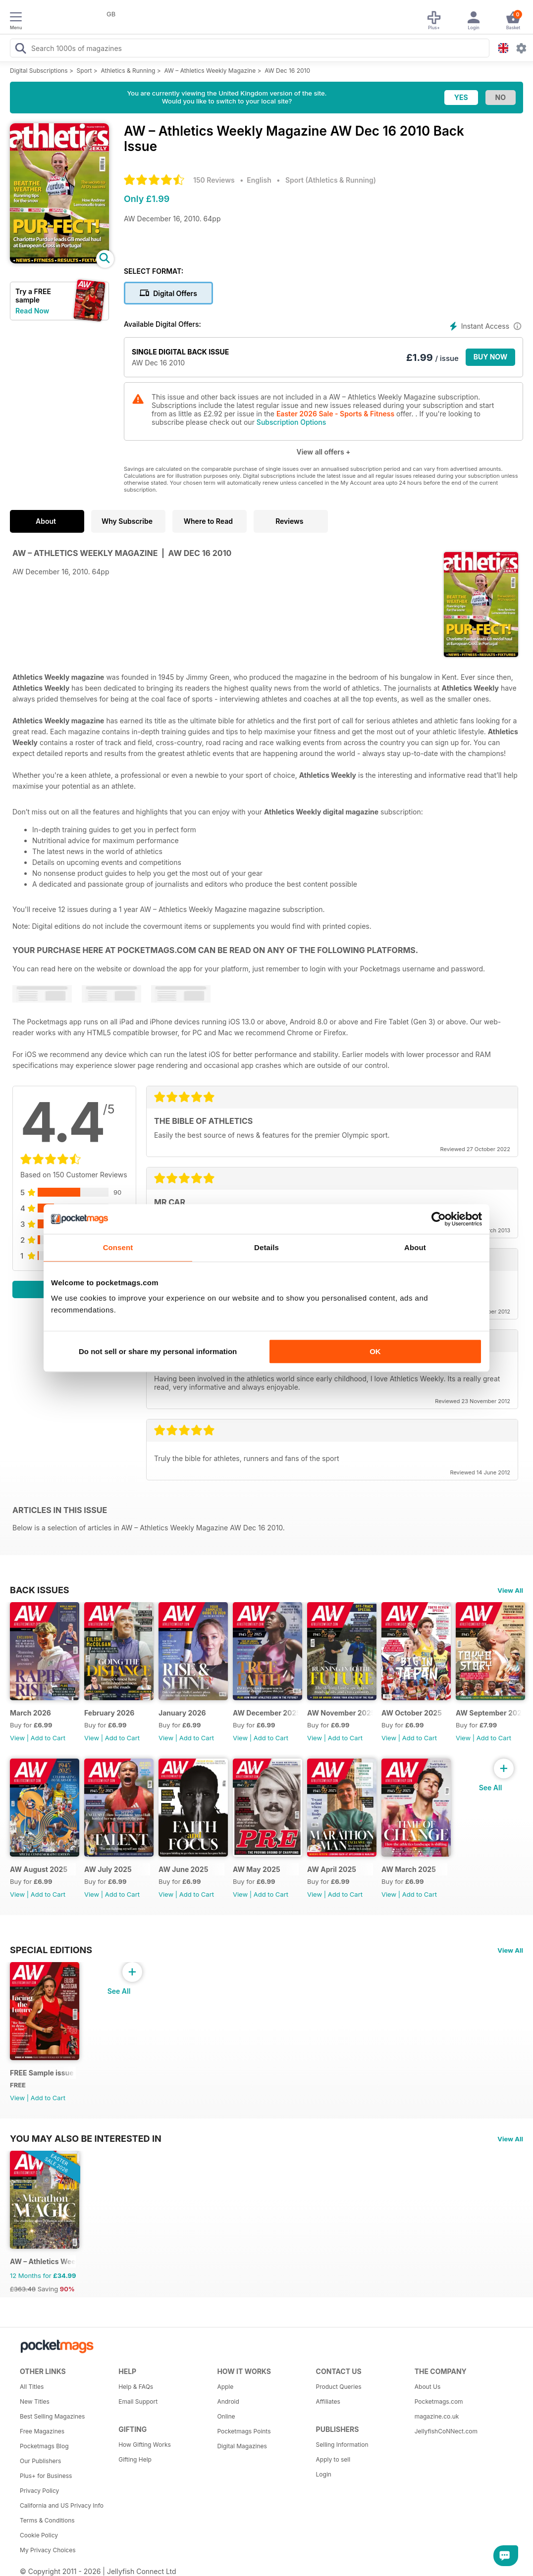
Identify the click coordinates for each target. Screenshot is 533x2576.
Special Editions (51, 1950)
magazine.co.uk (437, 2416)
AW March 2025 (408, 1869)
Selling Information (342, 2444)
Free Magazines (42, 2431)
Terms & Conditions (47, 2520)
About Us (427, 2386)
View (17, 1738)
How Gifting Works (144, 2444)
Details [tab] (266, 1247)
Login (323, 2474)
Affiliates (328, 2401)
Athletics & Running (128, 70)
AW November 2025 (340, 1713)
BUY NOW (491, 357)
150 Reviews (214, 180)
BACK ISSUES (39, 1590)
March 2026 (30, 1713)
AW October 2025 (411, 1713)
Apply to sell (333, 2459)
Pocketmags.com (439, 2401)
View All (510, 1590)
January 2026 (182, 1713)
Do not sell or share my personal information (158, 1351)
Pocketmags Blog (44, 2446)
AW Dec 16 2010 (287, 70)
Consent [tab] (118, 1247)
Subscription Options (291, 422)
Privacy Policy (39, 2490)
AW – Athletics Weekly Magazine (210, 70)
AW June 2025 (183, 1869)
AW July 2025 (108, 1869)
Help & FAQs (135, 2386)
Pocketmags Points (243, 2431)
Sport (84, 70)
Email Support (138, 2401)
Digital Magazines (241, 2446)
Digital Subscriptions (39, 70)
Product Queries (339, 2386)
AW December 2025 (266, 1713)
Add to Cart (48, 1738)
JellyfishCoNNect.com (446, 2431)
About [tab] (415, 1247)
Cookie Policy (39, 2535)
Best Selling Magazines (52, 2416)
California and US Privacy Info (62, 2505)
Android (228, 2401)
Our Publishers (40, 2461)
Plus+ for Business (46, 2475)
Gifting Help (135, 2459)
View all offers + (323, 452)
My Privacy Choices (48, 2550)
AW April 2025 (331, 1869)
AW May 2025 (256, 1869)
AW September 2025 (489, 1713)
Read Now (32, 310)
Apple (225, 2386)
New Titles (35, 2401)
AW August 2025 (38, 1869)
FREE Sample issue (42, 2073)
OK (375, 1351)
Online (226, 2416)
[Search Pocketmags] (20, 49)
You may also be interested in (85, 2138)
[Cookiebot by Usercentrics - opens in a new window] (438, 1219)
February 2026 (109, 1713)
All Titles (32, 2386)
